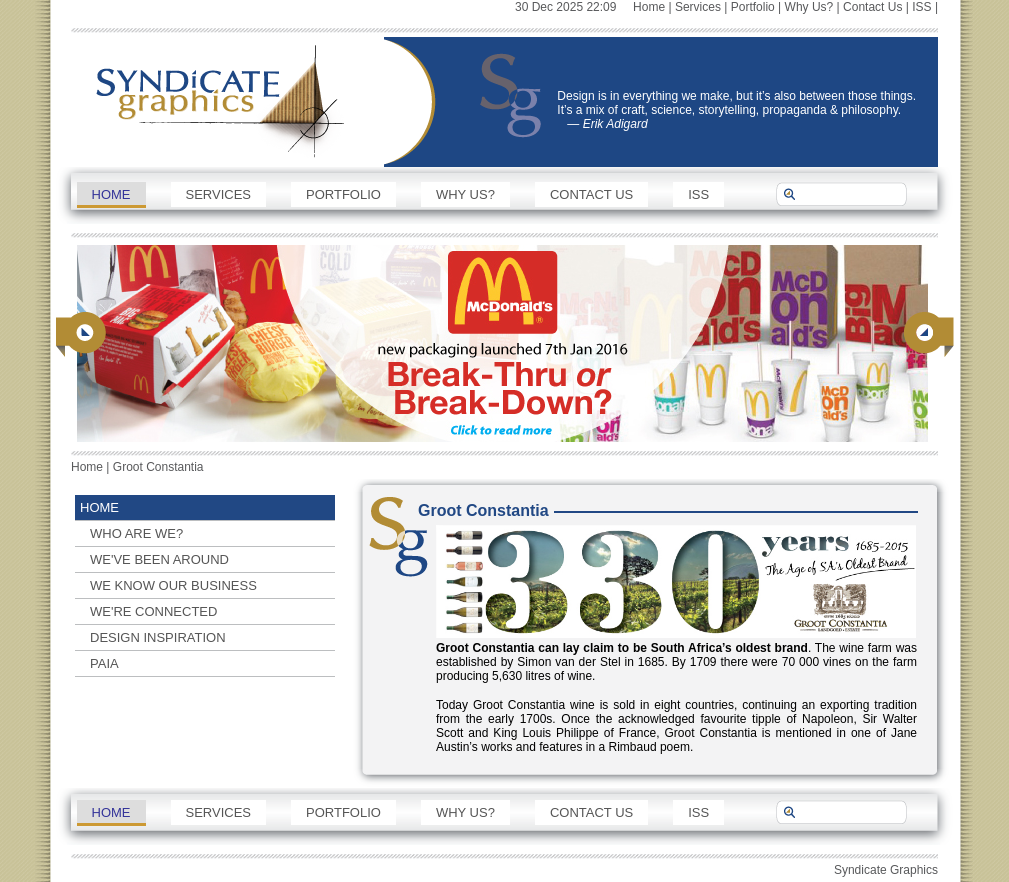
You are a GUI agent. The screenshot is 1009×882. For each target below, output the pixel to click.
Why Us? (809, 7)
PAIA (104, 663)
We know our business (173, 585)
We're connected (153, 611)
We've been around (159, 559)
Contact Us (872, 7)
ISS (921, 7)
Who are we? (136, 533)
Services (698, 7)
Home (649, 7)
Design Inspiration (158, 637)
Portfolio (753, 7)
